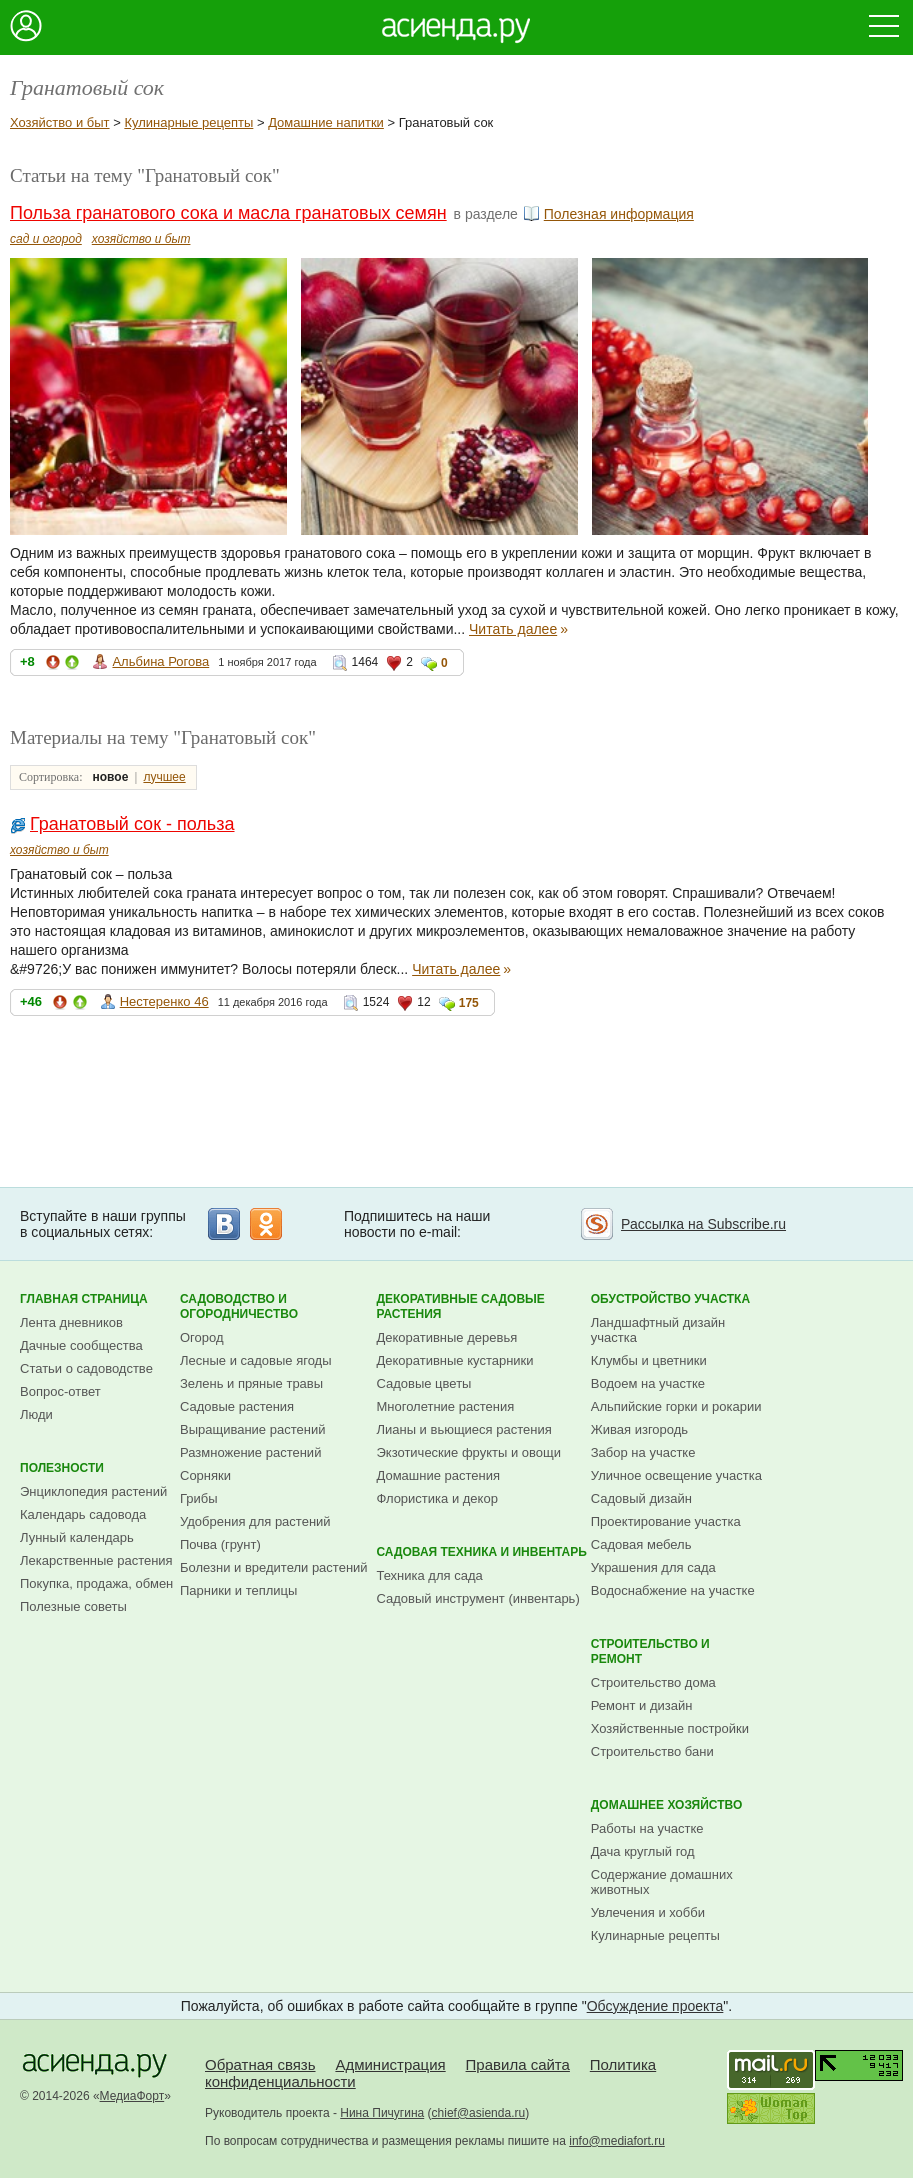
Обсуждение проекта (655, 2006)
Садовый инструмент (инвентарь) (477, 1598)
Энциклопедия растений (93, 1491)
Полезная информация (619, 214)
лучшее (164, 777)
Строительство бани (652, 1751)
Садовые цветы (423, 1383)
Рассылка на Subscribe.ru (703, 1224)
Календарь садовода (83, 1514)
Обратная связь (260, 2064)
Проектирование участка (666, 1521)
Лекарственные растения (96, 1560)
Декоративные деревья (446, 1337)
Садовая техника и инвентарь (481, 1552)
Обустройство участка (670, 1299)
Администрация (390, 2064)
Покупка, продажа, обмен (96, 1583)
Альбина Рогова (160, 661)
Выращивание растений (252, 1429)
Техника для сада (429, 1575)
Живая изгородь (639, 1429)
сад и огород (46, 239)
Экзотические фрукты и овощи (468, 1452)
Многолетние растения (445, 1406)
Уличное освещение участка (676, 1475)
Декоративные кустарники (454, 1360)
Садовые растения (237, 1406)
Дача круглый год (643, 1851)
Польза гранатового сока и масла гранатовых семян (228, 213)
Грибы (199, 1498)
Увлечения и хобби (648, 1912)
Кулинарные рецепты (188, 122)
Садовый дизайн (641, 1498)
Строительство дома (653, 1682)
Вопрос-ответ (60, 1391)
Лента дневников (71, 1322)
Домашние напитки (326, 122)
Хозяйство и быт (60, 122)
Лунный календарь (77, 1537)
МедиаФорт (132, 2096)
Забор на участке (643, 1452)
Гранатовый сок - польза (132, 824)
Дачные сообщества (81, 1345)
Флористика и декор (436, 1498)
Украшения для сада (653, 1567)
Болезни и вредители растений (274, 1567)
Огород (202, 1337)
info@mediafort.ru (617, 2141)
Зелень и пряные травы (251, 1383)
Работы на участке (647, 1828)
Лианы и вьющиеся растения (463, 1429)
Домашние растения (438, 1475)
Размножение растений (250, 1452)
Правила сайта (518, 2064)
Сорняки (205, 1475)
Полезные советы (73, 1606)
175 (469, 1003)
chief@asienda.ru (479, 2113)
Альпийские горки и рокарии (676, 1406)
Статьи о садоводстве (86, 1368)
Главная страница (84, 1299)
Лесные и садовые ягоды (256, 1360)
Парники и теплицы (238, 1590)
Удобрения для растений (255, 1521)
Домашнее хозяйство (667, 1805)
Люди (36, 1414)
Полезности (62, 1468)
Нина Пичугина (382, 2113)
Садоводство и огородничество (239, 1306)
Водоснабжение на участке (673, 1590)
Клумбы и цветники (649, 1360)
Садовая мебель (641, 1544)
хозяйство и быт (141, 239)
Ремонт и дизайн (642, 1705)
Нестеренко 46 (164, 1001)
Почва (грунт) (220, 1544)
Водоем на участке (648, 1383)
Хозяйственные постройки (670, 1728)
